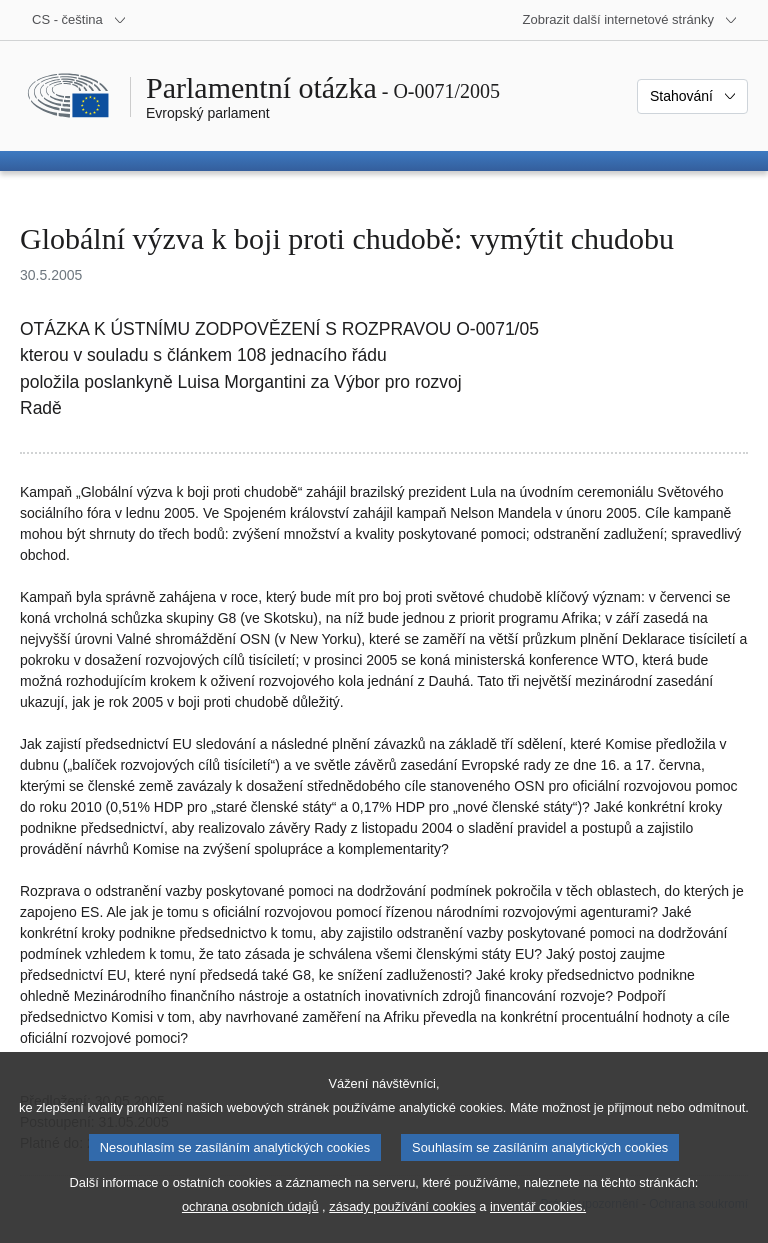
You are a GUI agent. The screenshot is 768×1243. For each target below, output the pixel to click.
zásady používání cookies (402, 1228)
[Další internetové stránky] (630, 20)
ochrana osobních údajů (250, 1228)
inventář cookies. (538, 1228)
